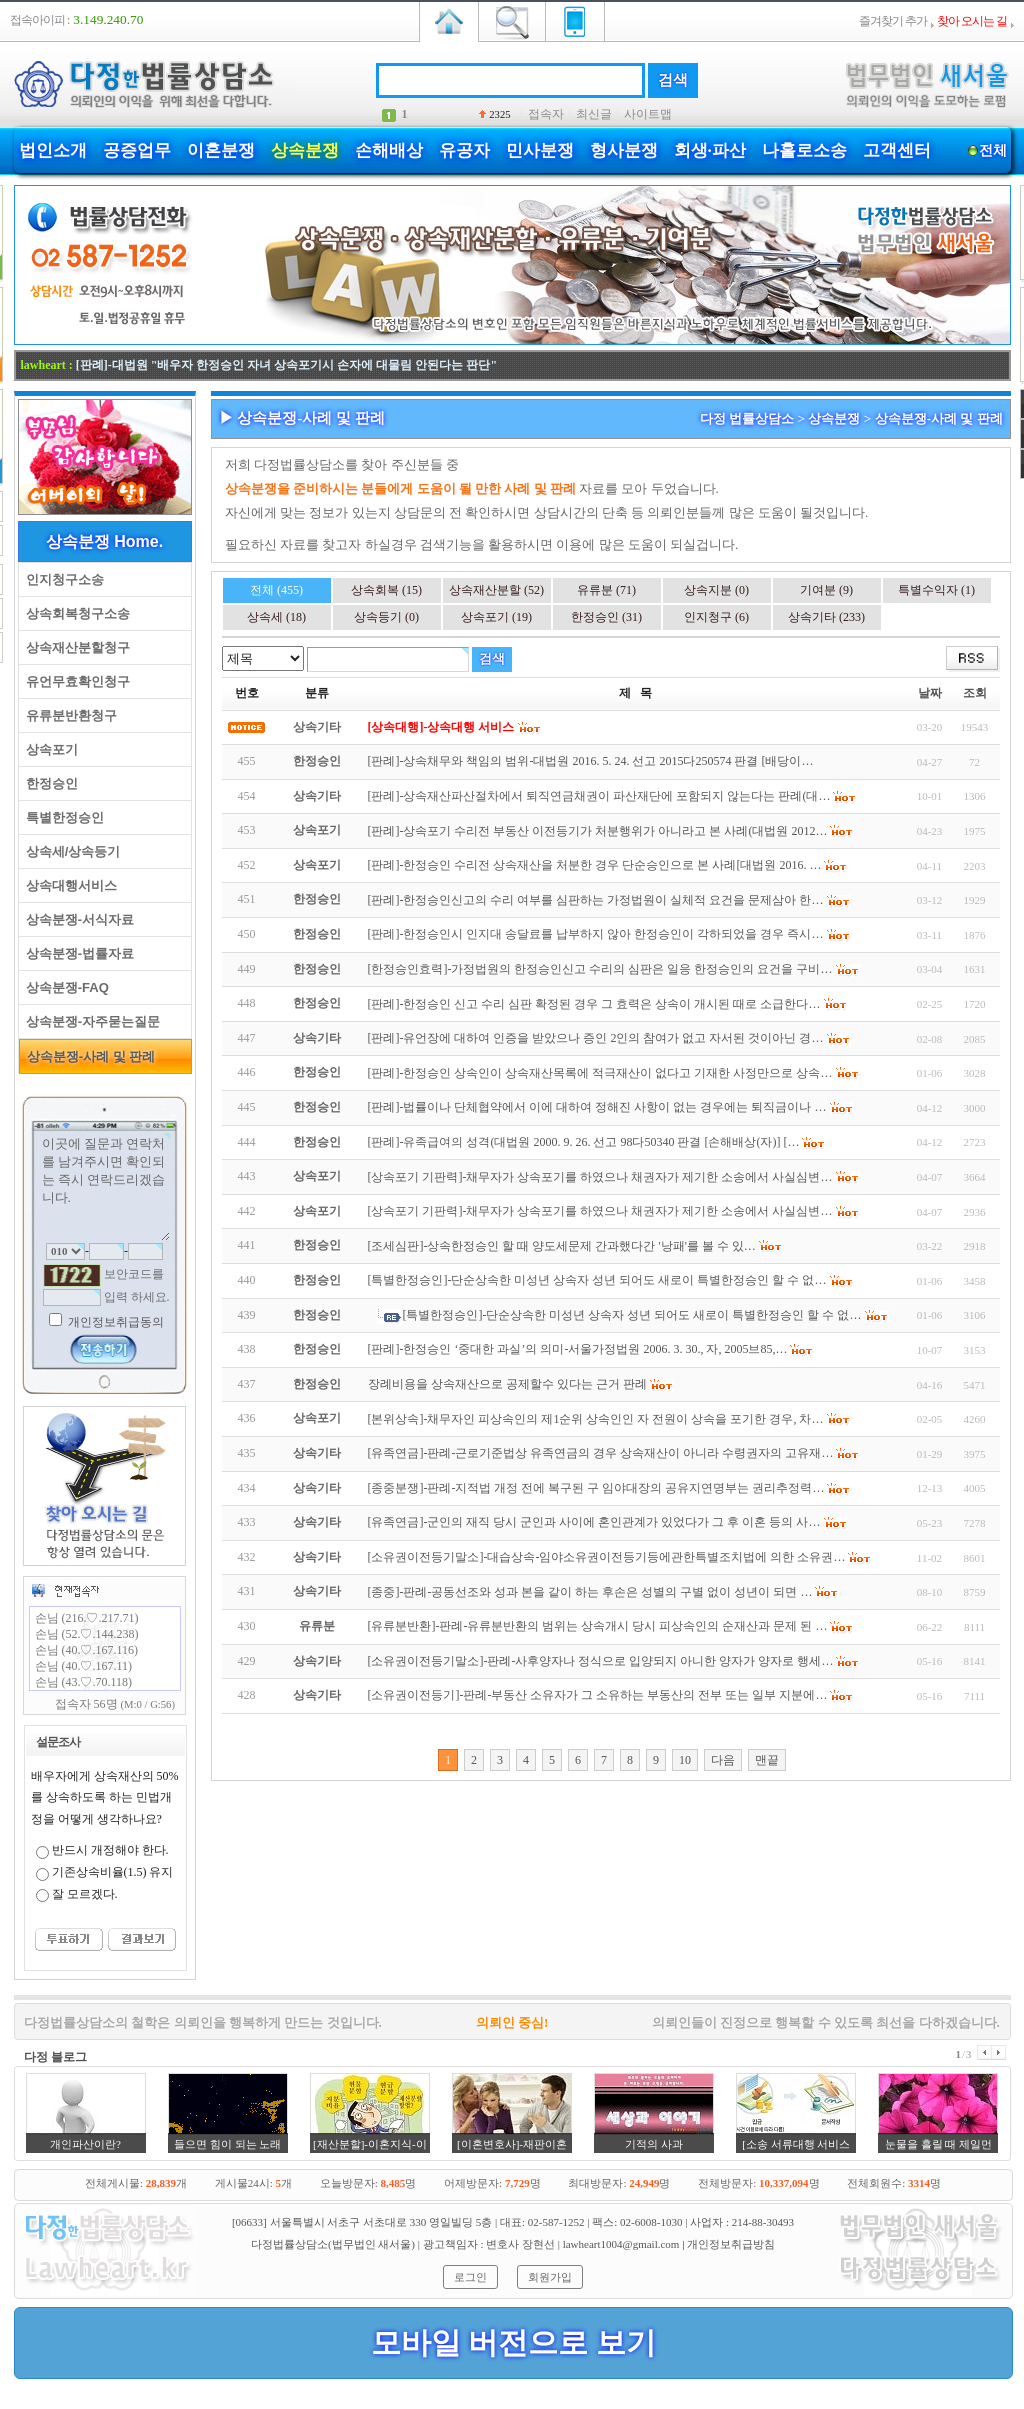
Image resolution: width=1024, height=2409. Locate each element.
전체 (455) (276, 590)
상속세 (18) (276, 617)
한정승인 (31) (606, 617)
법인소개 (53, 150)
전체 (993, 150)
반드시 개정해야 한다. (110, 1850)
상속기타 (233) (826, 617)
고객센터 (897, 150)
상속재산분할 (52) (496, 590)
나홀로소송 (804, 150)
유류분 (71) (606, 590)
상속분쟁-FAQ (64, 987)
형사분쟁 (624, 150)
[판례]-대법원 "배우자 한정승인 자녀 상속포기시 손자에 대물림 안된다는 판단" (286, 365)
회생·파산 (710, 150)
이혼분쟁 (221, 150)
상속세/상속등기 (70, 851)
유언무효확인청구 (74, 681)
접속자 (546, 114)
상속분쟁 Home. (104, 541)
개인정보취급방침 (731, 2244)
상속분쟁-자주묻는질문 (90, 1021)
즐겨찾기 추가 (893, 21)
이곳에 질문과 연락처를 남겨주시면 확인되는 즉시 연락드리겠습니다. (105, 1187)
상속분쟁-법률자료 (77, 953)
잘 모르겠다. (85, 1894)
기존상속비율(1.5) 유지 (113, 1872)
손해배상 (389, 150)
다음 (723, 1760)
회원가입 (550, 2277)
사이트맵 (648, 114)
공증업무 (137, 150)
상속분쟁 (305, 150)
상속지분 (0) (716, 590)
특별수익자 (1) (936, 590)
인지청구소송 (61, 579)
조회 (975, 693)
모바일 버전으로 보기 (513, 2342)
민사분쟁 (540, 150)
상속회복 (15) (386, 590)
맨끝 (767, 1760)
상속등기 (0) (386, 617)
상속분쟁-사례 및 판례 (88, 1056)
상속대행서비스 (68, 885)
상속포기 (48, 749)
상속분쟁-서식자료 (77, 919)
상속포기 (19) (496, 617)
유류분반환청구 (68, 715)
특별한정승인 (61, 817)
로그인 (470, 2277)
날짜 (930, 693)
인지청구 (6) (716, 617)
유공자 (464, 150)
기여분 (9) (826, 590)
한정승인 (48, 783)
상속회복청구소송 (74, 613)
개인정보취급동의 (114, 1322)
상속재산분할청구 (74, 647)
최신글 (594, 114)
